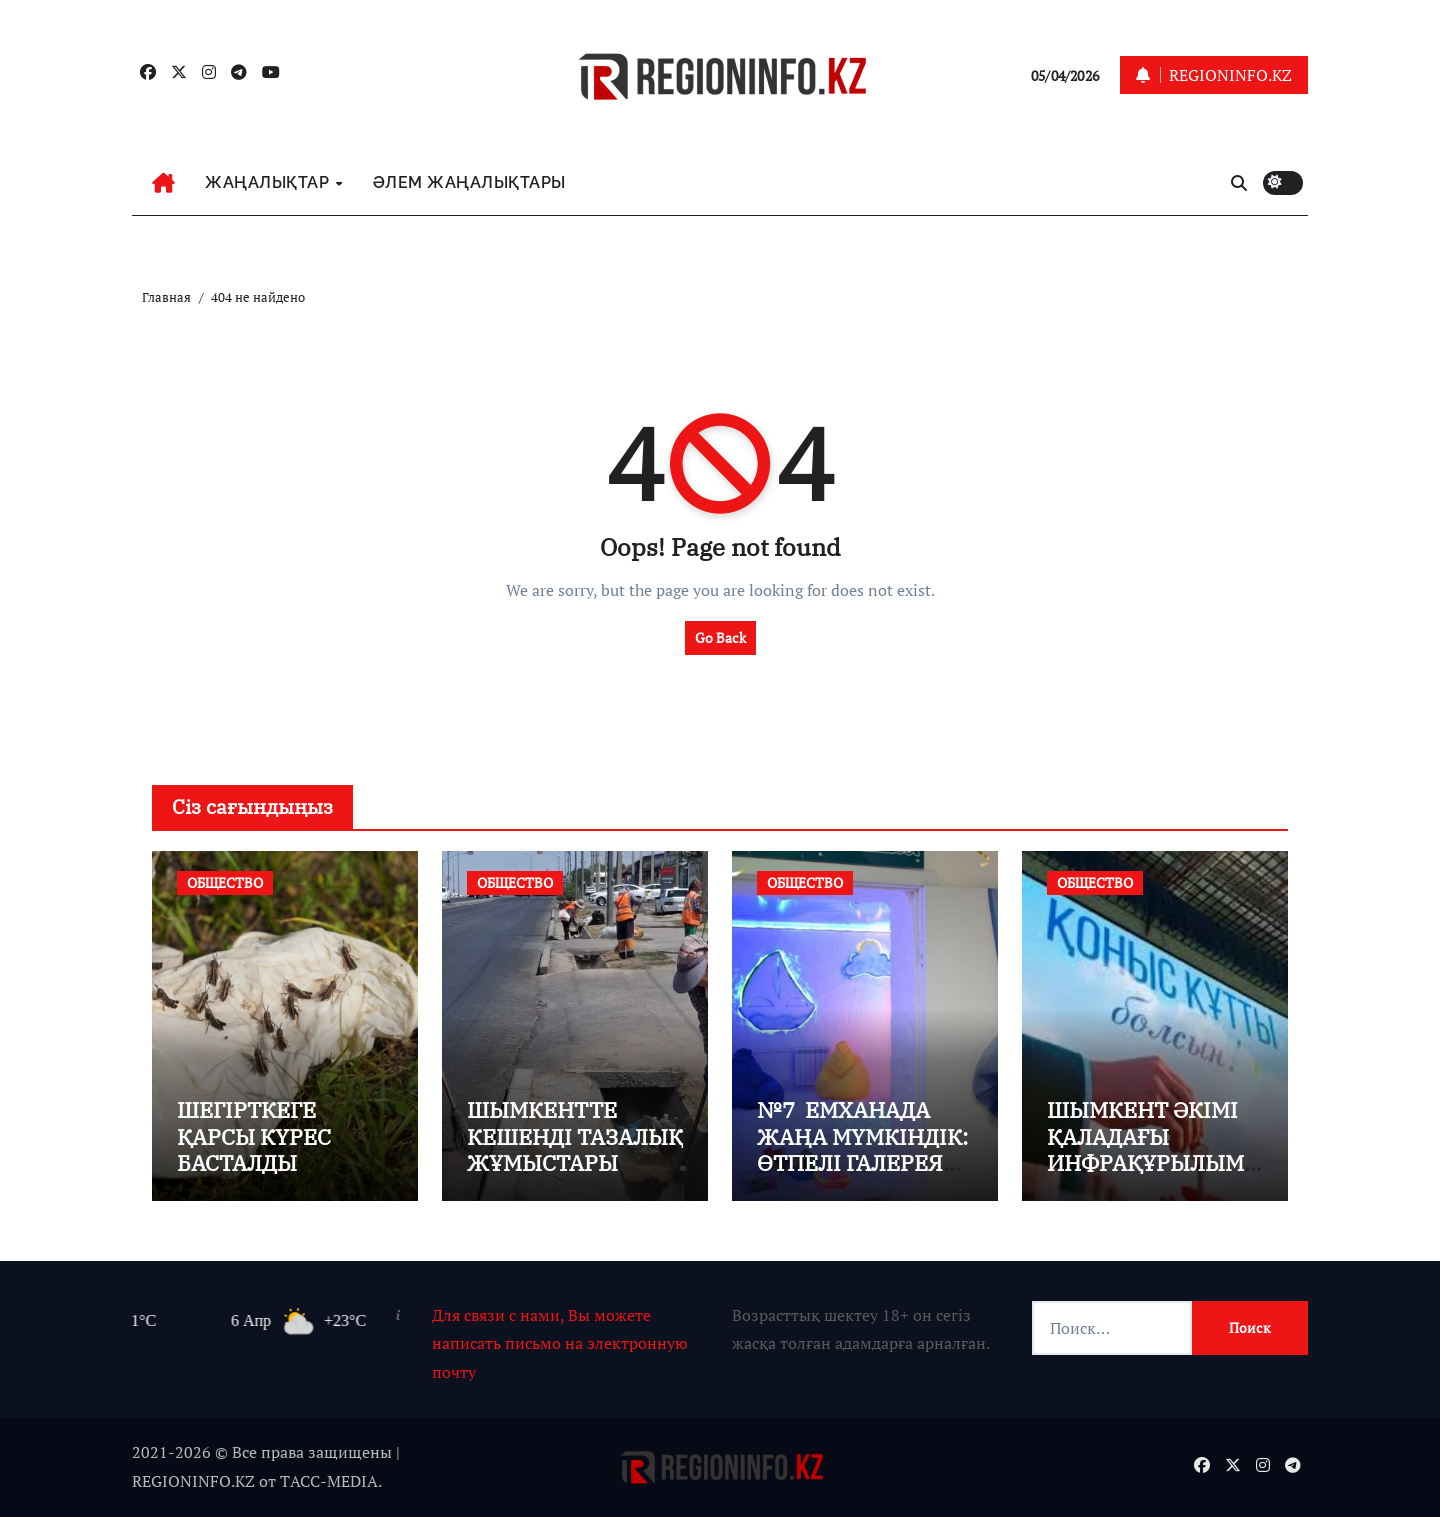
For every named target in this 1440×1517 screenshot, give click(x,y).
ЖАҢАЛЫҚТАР (269, 182)
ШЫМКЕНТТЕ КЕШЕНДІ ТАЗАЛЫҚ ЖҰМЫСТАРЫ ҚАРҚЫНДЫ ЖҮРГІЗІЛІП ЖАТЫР (575, 1175)
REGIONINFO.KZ (193, 1481)
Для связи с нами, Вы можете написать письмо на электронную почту (560, 1343)
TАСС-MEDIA (329, 1481)
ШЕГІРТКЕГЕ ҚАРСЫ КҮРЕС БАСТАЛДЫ (254, 1136)
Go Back (720, 637)
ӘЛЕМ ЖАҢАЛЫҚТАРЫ (469, 182)
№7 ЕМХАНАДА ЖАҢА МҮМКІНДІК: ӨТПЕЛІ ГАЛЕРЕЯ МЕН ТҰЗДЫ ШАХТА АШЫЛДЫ (865, 1162)
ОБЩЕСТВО (225, 882)
